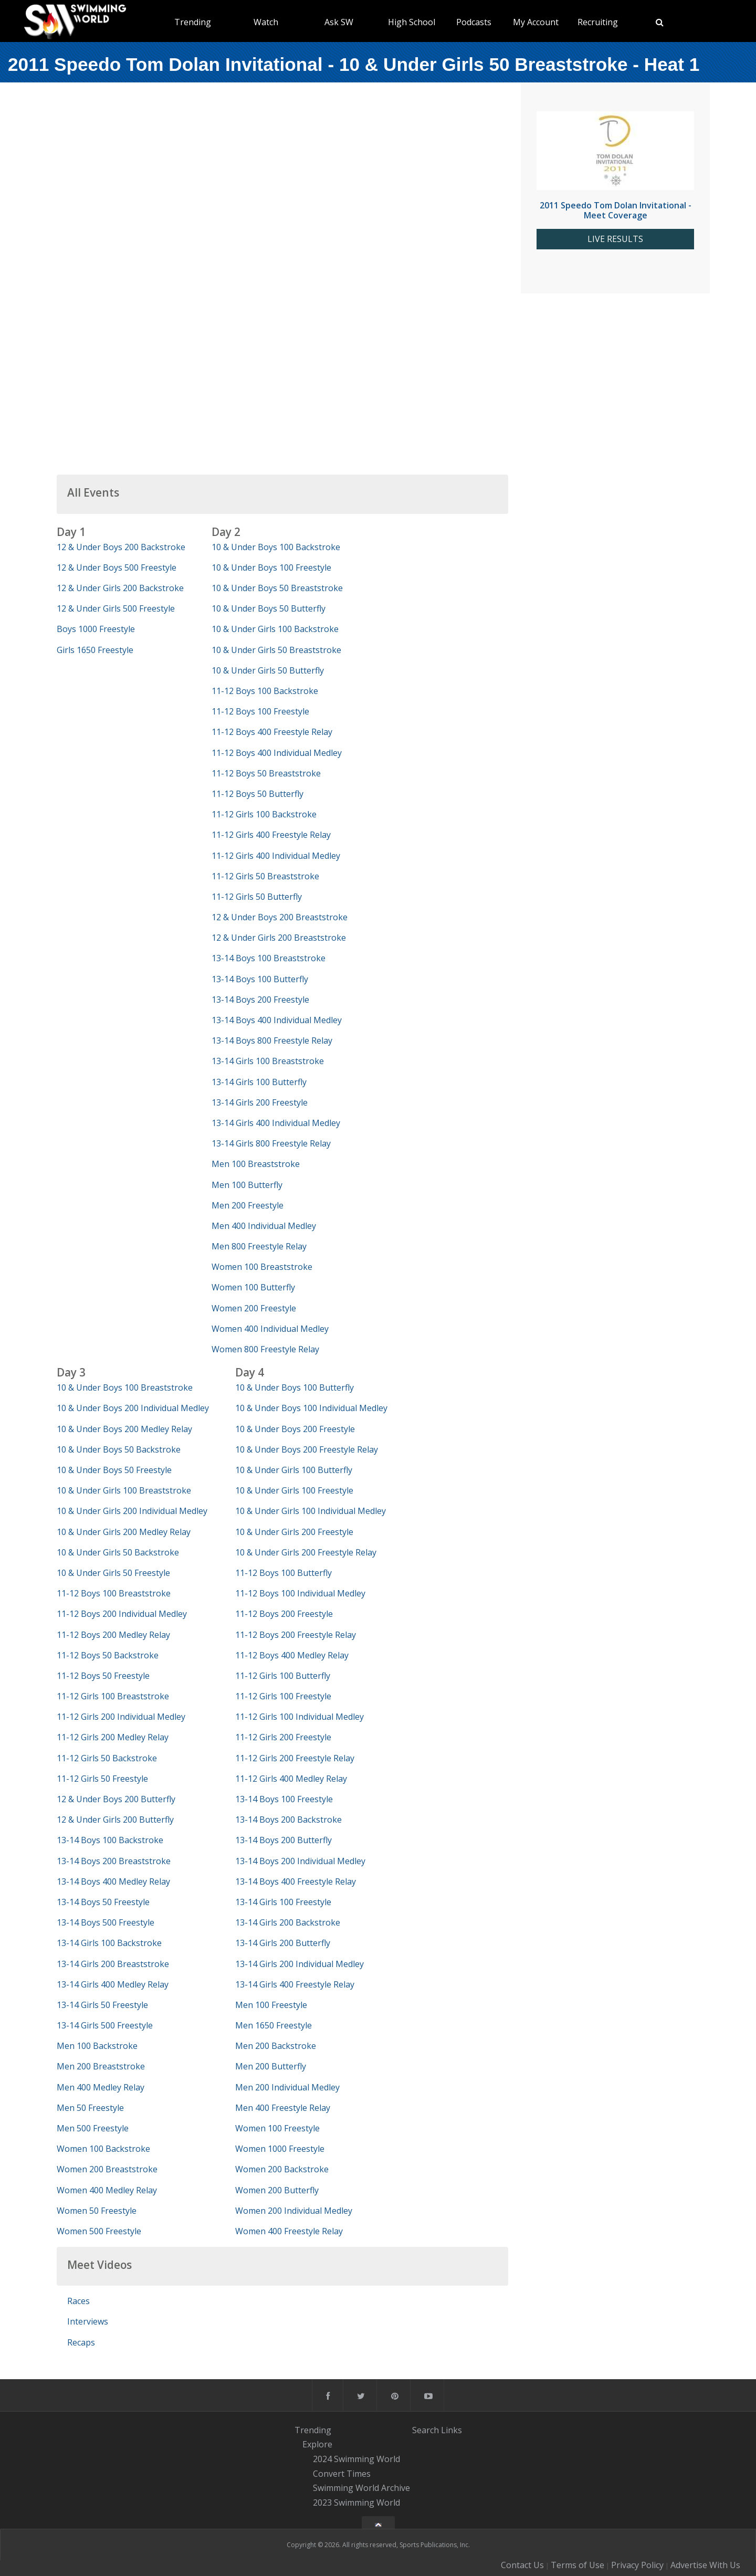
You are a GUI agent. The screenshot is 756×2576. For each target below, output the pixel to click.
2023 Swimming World (356, 2502)
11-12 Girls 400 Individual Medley (276, 855)
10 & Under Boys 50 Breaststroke (277, 588)
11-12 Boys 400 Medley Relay (292, 1655)
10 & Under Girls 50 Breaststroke (276, 650)
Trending (192, 22)
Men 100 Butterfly (247, 1185)
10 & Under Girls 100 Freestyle (294, 1490)
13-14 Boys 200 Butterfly (283, 1840)
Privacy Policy (637, 2565)
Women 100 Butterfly (253, 1287)
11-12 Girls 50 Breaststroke (265, 876)
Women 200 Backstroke (282, 2169)
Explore (317, 2444)
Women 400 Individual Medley (270, 1328)
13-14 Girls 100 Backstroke (109, 1943)
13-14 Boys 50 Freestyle (103, 1902)
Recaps (81, 2342)
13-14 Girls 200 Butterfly (282, 1943)
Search (425, 2430)
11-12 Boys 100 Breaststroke (114, 1593)
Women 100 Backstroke (103, 2148)
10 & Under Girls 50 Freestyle (113, 1573)
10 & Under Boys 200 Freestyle (295, 1429)
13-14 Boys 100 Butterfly (260, 979)
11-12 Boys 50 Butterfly (257, 794)
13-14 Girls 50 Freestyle (102, 2005)
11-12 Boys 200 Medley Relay (113, 1635)
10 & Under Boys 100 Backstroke (276, 547)
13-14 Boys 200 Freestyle (260, 999)
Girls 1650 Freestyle (95, 650)
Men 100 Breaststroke (256, 1164)
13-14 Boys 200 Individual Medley (300, 1861)
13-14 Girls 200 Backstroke (287, 1922)
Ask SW (338, 22)
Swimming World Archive (361, 2488)
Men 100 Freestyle (271, 2005)
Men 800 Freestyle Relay (259, 1246)
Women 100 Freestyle (277, 2128)
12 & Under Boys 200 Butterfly (116, 1799)
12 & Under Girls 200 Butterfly (115, 1819)
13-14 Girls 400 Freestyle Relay (294, 1984)
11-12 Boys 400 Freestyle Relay (272, 732)
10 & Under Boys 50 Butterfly (269, 608)
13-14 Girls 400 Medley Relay (113, 1984)
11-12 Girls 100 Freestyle (283, 1696)
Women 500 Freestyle (99, 2231)
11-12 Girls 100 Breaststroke (113, 1696)
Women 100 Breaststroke (262, 1267)
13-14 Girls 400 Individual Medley (276, 1123)
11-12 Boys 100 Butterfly (283, 1573)
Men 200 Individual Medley (287, 2087)
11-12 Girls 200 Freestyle (283, 1737)
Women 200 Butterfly (277, 2190)
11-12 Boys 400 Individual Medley (277, 753)
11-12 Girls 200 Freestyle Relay (294, 1758)
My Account (536, 22)
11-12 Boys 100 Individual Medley (300, 1593)
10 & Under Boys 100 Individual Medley (311, 1408)
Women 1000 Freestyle (279, 2148)
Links (451, 2430)
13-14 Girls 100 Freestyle (283, 1902)
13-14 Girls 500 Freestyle (105, 2025)
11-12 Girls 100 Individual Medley (299, 1716)
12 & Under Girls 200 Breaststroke (279, 937)
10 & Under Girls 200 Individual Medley (132, 1511)
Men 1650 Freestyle (273, 2025)
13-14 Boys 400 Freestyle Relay (295, 1881)
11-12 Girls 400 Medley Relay (291, 1778)
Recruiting (598, 22)
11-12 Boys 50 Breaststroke (266, 773)
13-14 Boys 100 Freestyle (284, 1799)
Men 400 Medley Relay (100, 2087)
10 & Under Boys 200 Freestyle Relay (306, 1449)
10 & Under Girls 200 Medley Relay (124, 1532)
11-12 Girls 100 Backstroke (264, 814)
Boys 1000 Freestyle (96, 629)
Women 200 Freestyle (254, 1308)
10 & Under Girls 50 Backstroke (118, 1552)
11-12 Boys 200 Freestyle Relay (295, 1635)
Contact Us (522, 2565)
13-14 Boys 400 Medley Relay (113, 1881)
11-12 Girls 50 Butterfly (257, 896)
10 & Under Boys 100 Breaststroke (125, 1387)
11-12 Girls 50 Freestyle (102, 1778)
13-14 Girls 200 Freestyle (260, 1102)
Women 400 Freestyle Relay (289, 2231)
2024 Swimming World (356, 2459)
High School (411, 22)
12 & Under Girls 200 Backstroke (120, 588)
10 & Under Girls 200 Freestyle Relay (305, 1552)
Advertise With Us (705, 2565)
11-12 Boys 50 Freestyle (103, 1675)
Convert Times (342, 2473)
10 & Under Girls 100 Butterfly (293, 1470)
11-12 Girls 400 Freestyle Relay (271, 834)
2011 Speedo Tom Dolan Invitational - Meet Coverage (615, 210)
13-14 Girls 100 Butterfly (259, 1082)
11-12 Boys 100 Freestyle (260, 711)
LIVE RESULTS (615, 239)
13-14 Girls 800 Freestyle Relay (271, 1143)
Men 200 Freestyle (248, 1205)
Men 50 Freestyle (90, 2108)
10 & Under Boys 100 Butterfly (294, 1387)
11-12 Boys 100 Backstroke (265, 691)
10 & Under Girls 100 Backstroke (275, 629)
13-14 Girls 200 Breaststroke (113, 1964)
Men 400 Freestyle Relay (282, 2108)
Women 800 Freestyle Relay (265, 1349)
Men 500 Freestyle (93, 2128)
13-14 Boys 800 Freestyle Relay (272, 1040)
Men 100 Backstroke (97, 2046)
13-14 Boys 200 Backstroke (288, 1819)
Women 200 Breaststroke (107, 2169)
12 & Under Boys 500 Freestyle (116, 567)
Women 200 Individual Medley (293, 2210)
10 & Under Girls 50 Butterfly (268, 670)
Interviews (87, 2321)
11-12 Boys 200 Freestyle (284, 1614)
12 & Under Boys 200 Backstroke (121, 547)
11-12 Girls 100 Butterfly (282, 1675)
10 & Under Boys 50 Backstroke (119, 1449)
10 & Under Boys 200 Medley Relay (124, 1429)
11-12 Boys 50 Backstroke (108, 1655)
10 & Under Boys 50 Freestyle (114, 1470)
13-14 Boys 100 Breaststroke (269, 958)
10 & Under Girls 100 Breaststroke (124, 1490)
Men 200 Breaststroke (101, 2066)
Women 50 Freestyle (96, 2210)
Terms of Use (577, 2565)
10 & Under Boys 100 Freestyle (271, 567)
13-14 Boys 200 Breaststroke (114, 1861)
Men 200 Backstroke (275, 2046)
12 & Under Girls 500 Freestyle (116, 608)
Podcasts (473, 22)
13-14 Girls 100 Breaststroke (268, 1061)
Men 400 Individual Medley (264, 1226)
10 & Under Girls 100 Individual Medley (310, 1511)
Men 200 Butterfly (270, 2066)
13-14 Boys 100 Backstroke (110, 1840)
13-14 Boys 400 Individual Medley (277, 1020)
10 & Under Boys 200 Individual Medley (133, 1408)
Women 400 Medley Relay (107, 2190)
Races (78, 2301)
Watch (266, 22)
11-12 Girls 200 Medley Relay (113, 1737)
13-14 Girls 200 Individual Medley (299, 1964)
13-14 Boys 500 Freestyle (105, 1922)
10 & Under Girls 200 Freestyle (294, 1532)
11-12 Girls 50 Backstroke (107, 1758)
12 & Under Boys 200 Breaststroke (280, 917)
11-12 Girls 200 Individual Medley (121, 1716)
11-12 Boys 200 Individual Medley (122, 1614)
